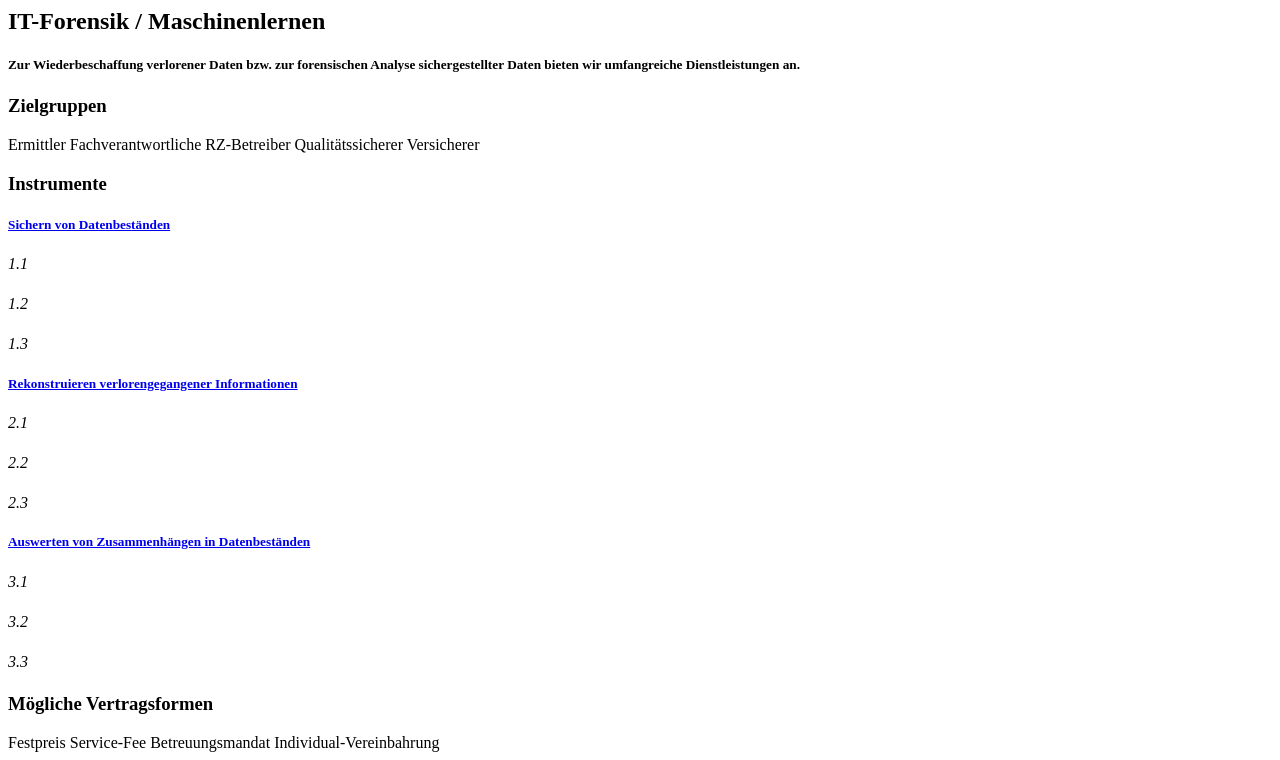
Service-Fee (108, 742)
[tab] (640, 225)
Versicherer (443, 144)
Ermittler (37, 144)
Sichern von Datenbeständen (89, 224)
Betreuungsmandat (210, 742)
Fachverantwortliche (136, 144)
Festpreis (37, 742)
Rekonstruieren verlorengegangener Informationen (153, 383)
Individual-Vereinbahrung (356, 742)
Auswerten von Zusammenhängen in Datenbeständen (159, 541)
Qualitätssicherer (349, 144)
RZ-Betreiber (247, 144)
